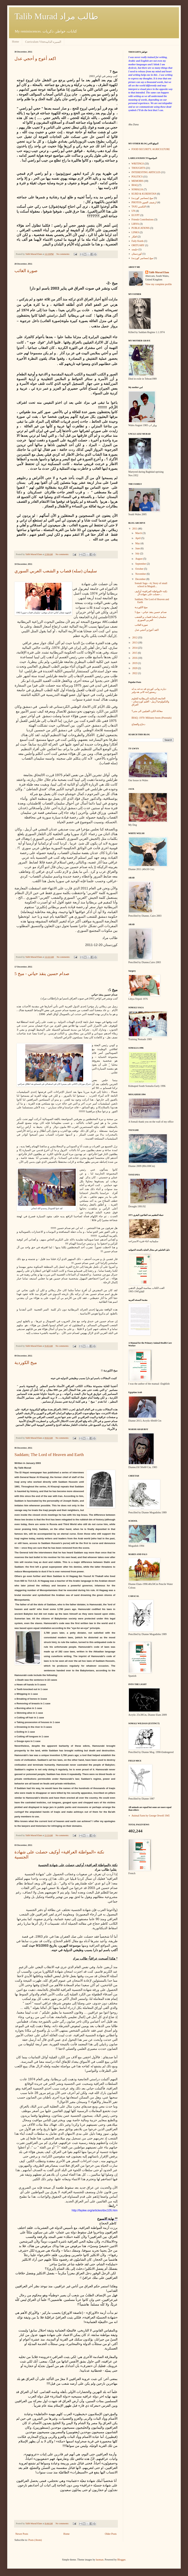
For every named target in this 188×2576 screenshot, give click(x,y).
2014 (135, 647)
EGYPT (136, 215)
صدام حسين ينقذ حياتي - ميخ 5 (41, 973)
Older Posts (111, 2534)
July (137, 553)
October (139, 568)
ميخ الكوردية (25, 1362)
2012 (135, 637)
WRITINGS (138, 163)
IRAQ (135, 185)
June (137, 548)
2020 (135, 668)
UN (133, 211)
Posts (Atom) (35, 2540)
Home (15, 41)
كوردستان (137, 253)
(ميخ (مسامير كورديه (142, 198)
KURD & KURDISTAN (144, 193)
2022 (135, 673)
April (138, 538)
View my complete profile (158, 284)
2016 (135, 658)
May (137, 543)
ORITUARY (138, 245)
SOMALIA (137, 189)
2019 (135, 663)
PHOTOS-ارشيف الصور (144, 202)
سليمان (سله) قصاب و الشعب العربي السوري (55, 571)
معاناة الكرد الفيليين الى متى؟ (147, 711)
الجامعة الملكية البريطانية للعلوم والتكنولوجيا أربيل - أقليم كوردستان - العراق (150, 701)
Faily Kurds (138, 241)
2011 (135, 528)
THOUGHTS (138, 168)
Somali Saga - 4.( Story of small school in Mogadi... (151, 585)
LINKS (135, 232)
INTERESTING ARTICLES (146, 172)
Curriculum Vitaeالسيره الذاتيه (43, 41)
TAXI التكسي (139, 206)
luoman (99, 2559)
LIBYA (135, 224)
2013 (135, 642)
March (138, 533)
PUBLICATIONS (141, 228)
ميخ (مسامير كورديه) (142, 258)
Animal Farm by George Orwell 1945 (151, 1815)
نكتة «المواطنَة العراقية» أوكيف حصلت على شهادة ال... (151, 593)
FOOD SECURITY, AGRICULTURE (151, 149)
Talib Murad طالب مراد (56, 16)
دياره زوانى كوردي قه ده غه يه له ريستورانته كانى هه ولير (149, 690)
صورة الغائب (25, 270)
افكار (134, 236)
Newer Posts (21, 2534)
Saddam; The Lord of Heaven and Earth (49, 1454)
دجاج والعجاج (138, 724)
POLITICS (137, 176)
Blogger (121, 2559)
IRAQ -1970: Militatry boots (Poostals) (152, 717)
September (141, 563)
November (141, 574)
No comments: (63, 254)
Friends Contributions (143, 219)
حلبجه (135, 249)
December (140, 579)
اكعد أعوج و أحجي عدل (35, 58)
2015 (135, 653)
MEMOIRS (137, 181)
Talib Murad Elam (159, 272)
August (139, 558)
